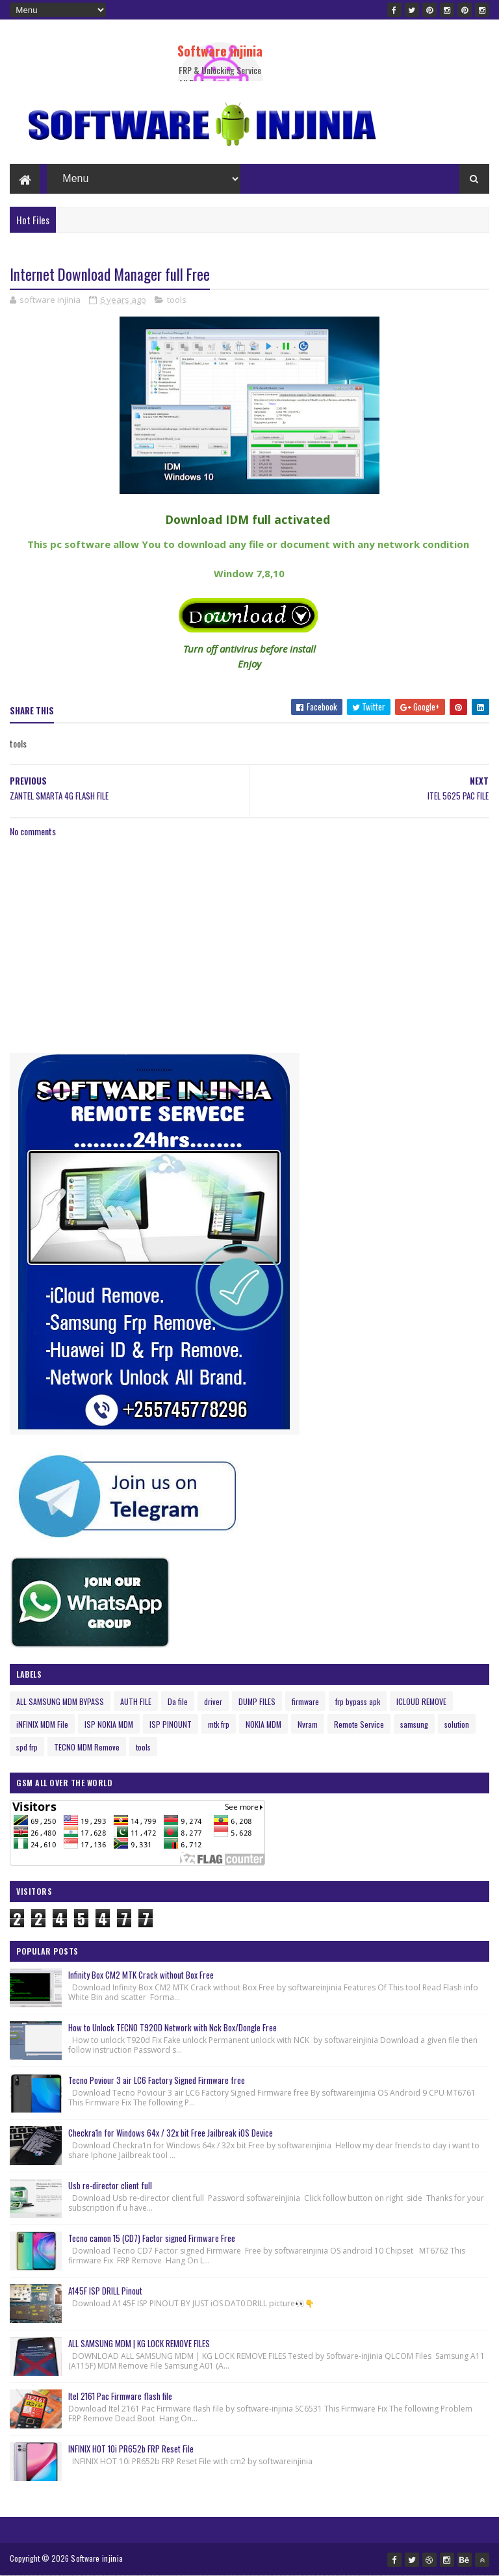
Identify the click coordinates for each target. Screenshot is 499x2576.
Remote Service (359, 1724)
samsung (414, 1724)
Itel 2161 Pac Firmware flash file (120, 2395)
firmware (305, 1701)
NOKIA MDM (263, 1724)
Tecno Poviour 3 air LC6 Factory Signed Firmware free (156, 2080)
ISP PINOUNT (170, 1724)
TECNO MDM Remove (87, 1746)
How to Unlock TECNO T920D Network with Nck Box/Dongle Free (172, 2027)
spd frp (27, 1746)
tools (176, 300)
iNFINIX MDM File (42, 1724)
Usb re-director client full (110, 2185)
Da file (178, 1701)
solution (456, 1724)
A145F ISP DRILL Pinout (105, 2290)
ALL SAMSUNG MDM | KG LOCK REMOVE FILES (139, 2343)
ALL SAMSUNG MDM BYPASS (60, 1701)
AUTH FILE (135, 1701)
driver (213, 1701)
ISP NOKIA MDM (108, 1724)
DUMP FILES (256, 1701)
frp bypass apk (357, 1701)
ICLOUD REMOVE (421, 1701)
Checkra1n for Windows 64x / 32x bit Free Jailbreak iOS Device (170, 2132)
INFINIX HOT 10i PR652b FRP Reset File (131, 2448)
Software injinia (219, 50)
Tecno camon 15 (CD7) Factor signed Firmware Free (151, 2237)
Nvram (308, 1724)
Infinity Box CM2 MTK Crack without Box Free (141, 1974)
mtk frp (218, 1724)
